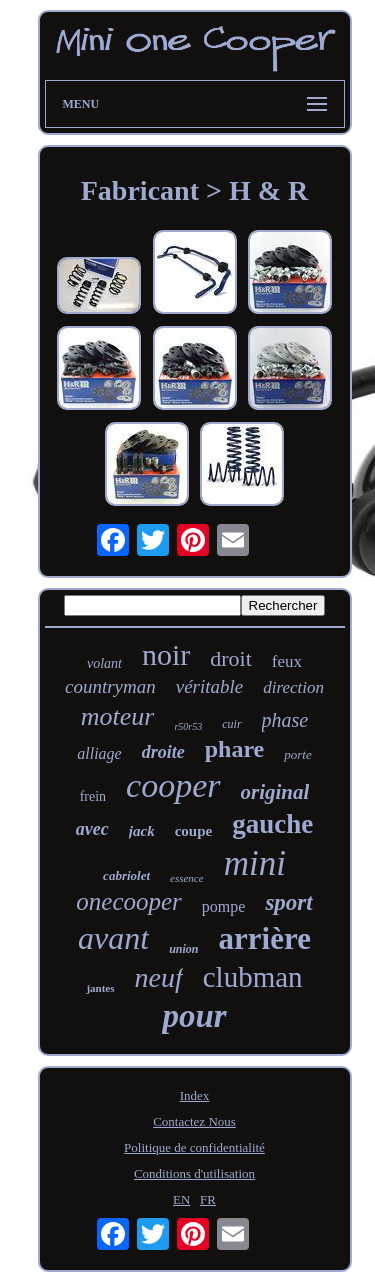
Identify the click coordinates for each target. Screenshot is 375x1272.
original (275, 792)
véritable (210, 686)
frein (93, 796)
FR (208, 1199)
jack (142, 831)
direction (293, 687)
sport (288, 902)
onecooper (129, 901)
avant (113, 938)
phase (285, 720)
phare (235, 749)
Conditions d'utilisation (194, 1173)
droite (163, 752)
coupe (194, 831)
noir (166, 654)
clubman (253, 977)
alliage (99, 753)
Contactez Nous (194, 1121)
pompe (224, 906)
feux (287, 661)
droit (231, 658)
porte (297, 754)
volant (104, 663)
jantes (100, 988)
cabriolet (126, 875)
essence (187, 878)
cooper (173, 785)
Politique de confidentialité (194, 1147)
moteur (118, 716)
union (183, 949)
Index (195, 1095)
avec (92, 829)
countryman (110, 686)
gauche (272, 824)
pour (194, 1016)
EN (181, 1199)
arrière (265, 938)
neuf (159, 977)
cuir (231, 724)
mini (255, 863)
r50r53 (188, 726)
